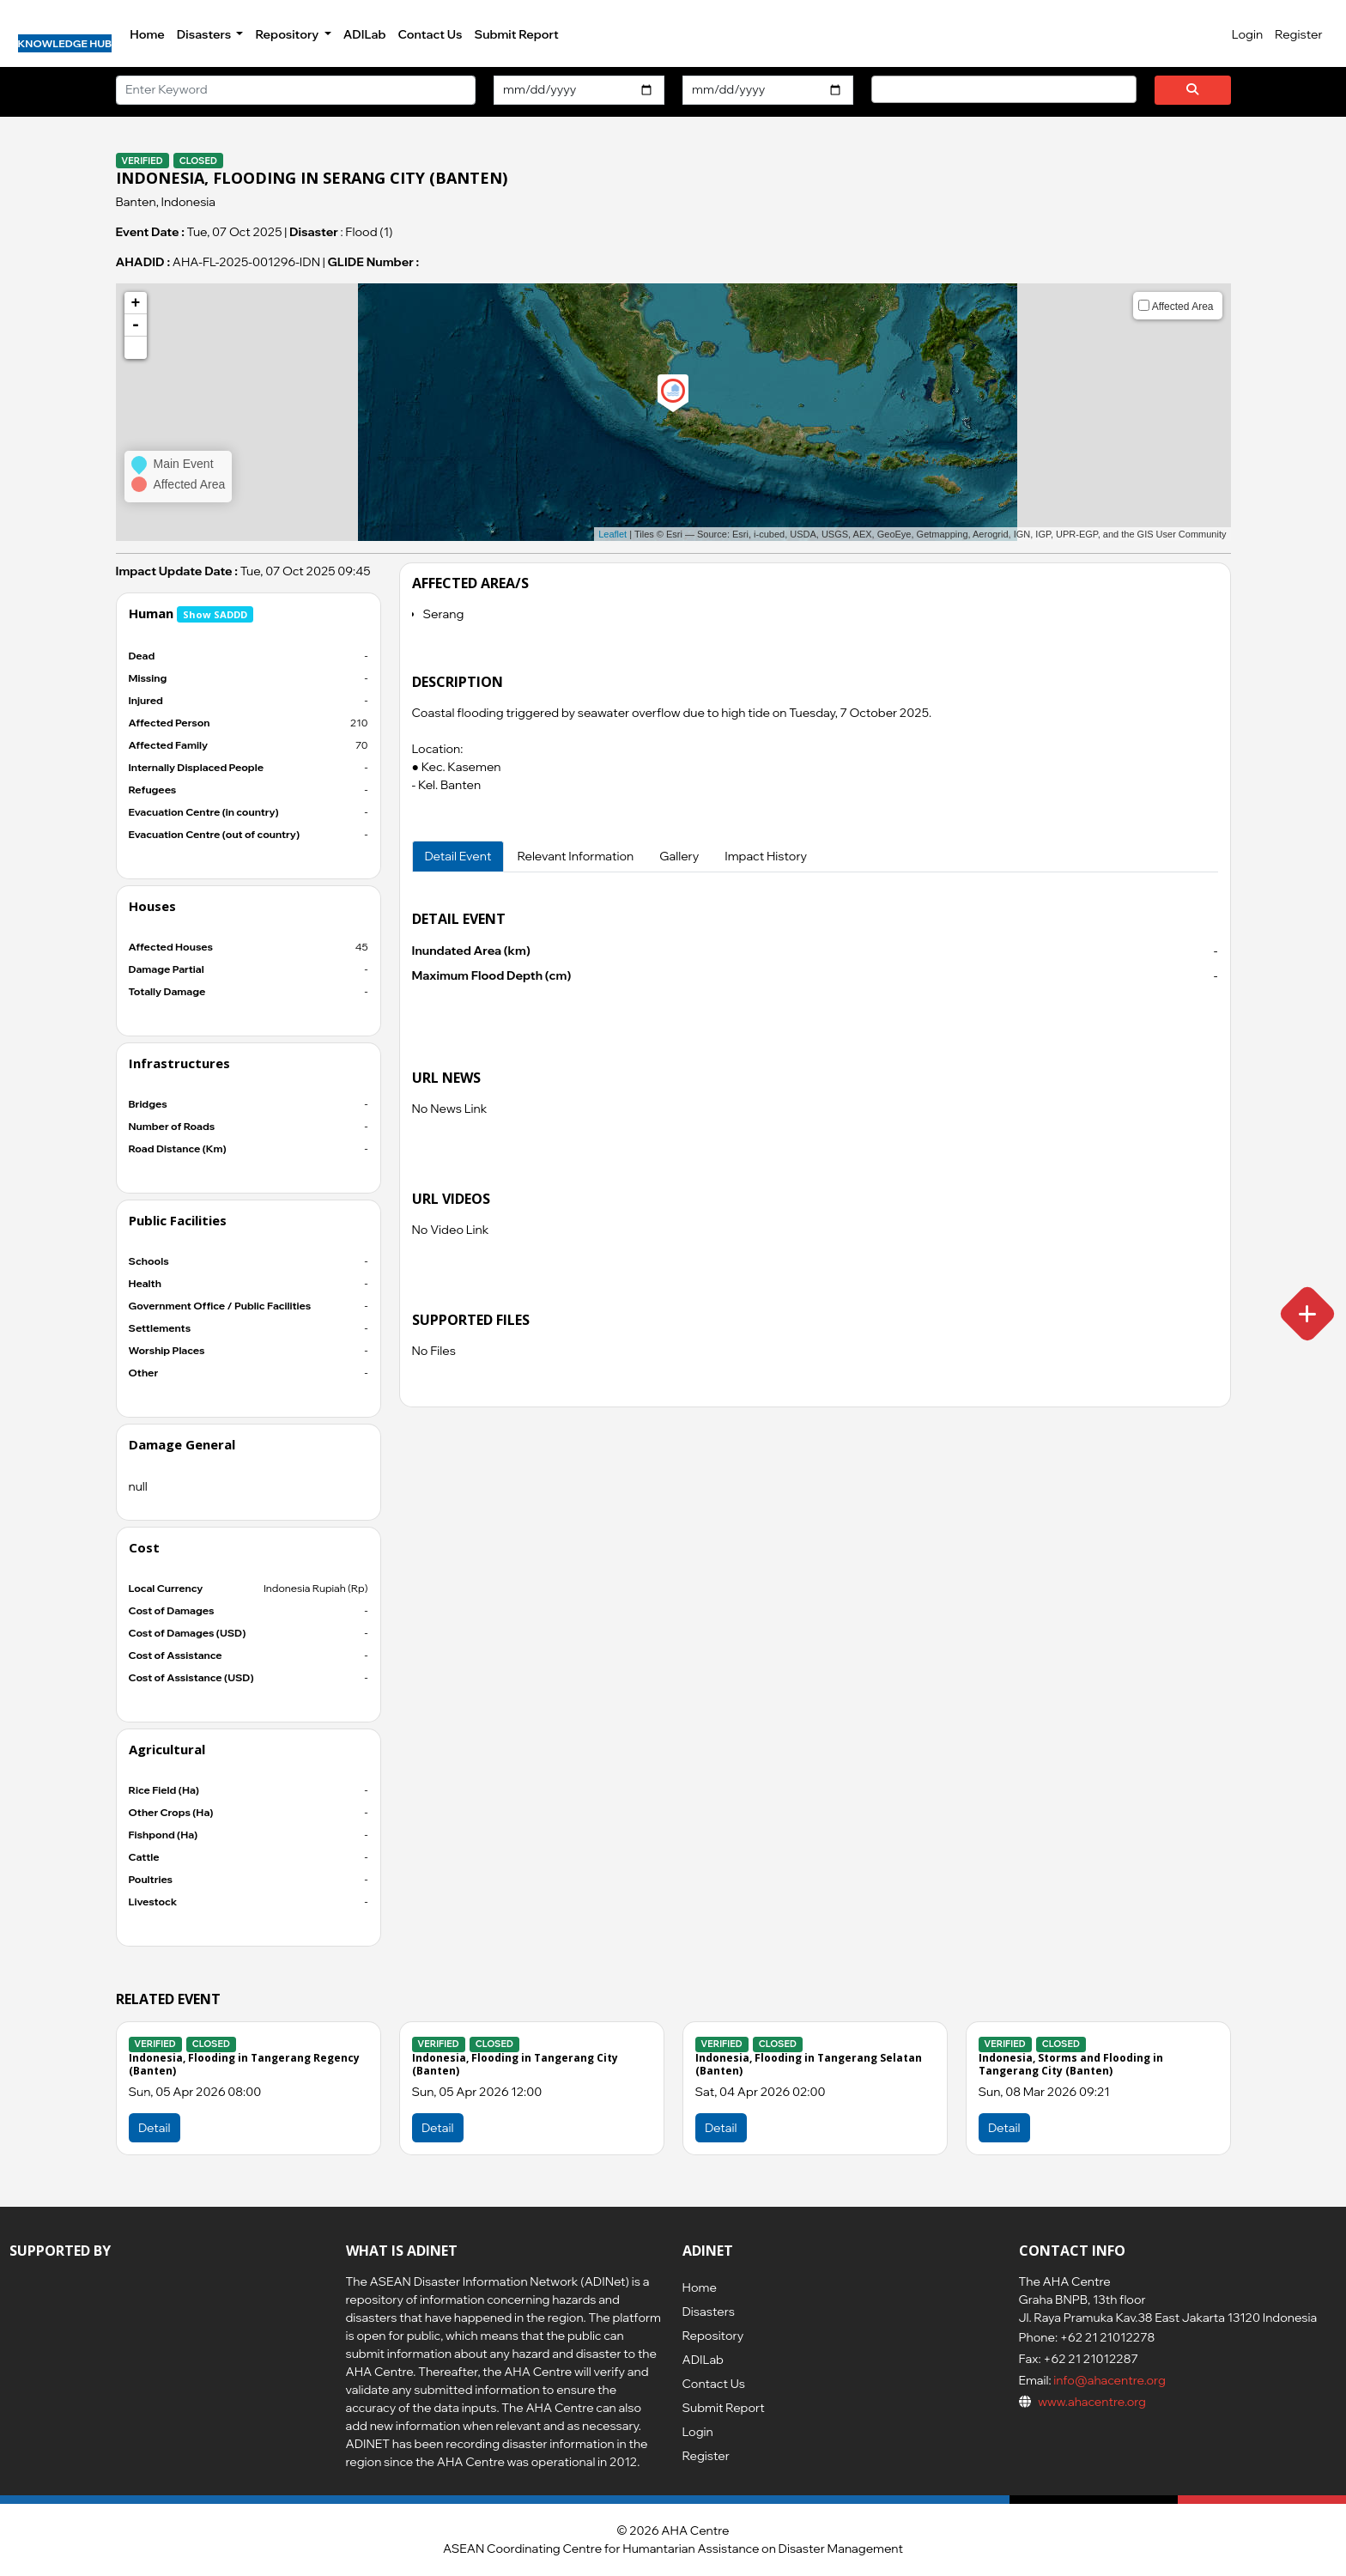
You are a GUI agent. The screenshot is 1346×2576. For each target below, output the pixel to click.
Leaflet (612, 534)
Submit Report (516, 34)
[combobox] (1004, 89)
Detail (437, 2128)
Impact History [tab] (766, 856)
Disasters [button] (205, 34)
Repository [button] (288, 34)
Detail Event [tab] (458, 856)
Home (147, 34)
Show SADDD (215, 614)
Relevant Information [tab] (575, 856)
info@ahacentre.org (1109, 2380)
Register (1298, 34)
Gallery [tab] (679, 856)
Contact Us (429, 34)
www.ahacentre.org (1092, 2401)
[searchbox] (881, 88)
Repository (713, 2335)
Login (1247, 34)
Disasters (709, 2311)
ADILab (364, 34)
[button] (135, 348)
